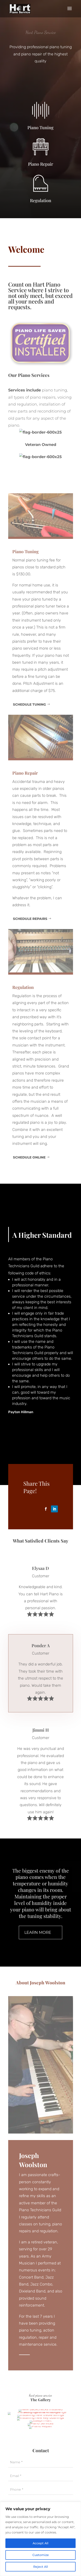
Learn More (37, 1932)
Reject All (40, 2567)
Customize (40, 2555)
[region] (40, 2539)
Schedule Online (40, 73)
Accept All (40, 2543)
